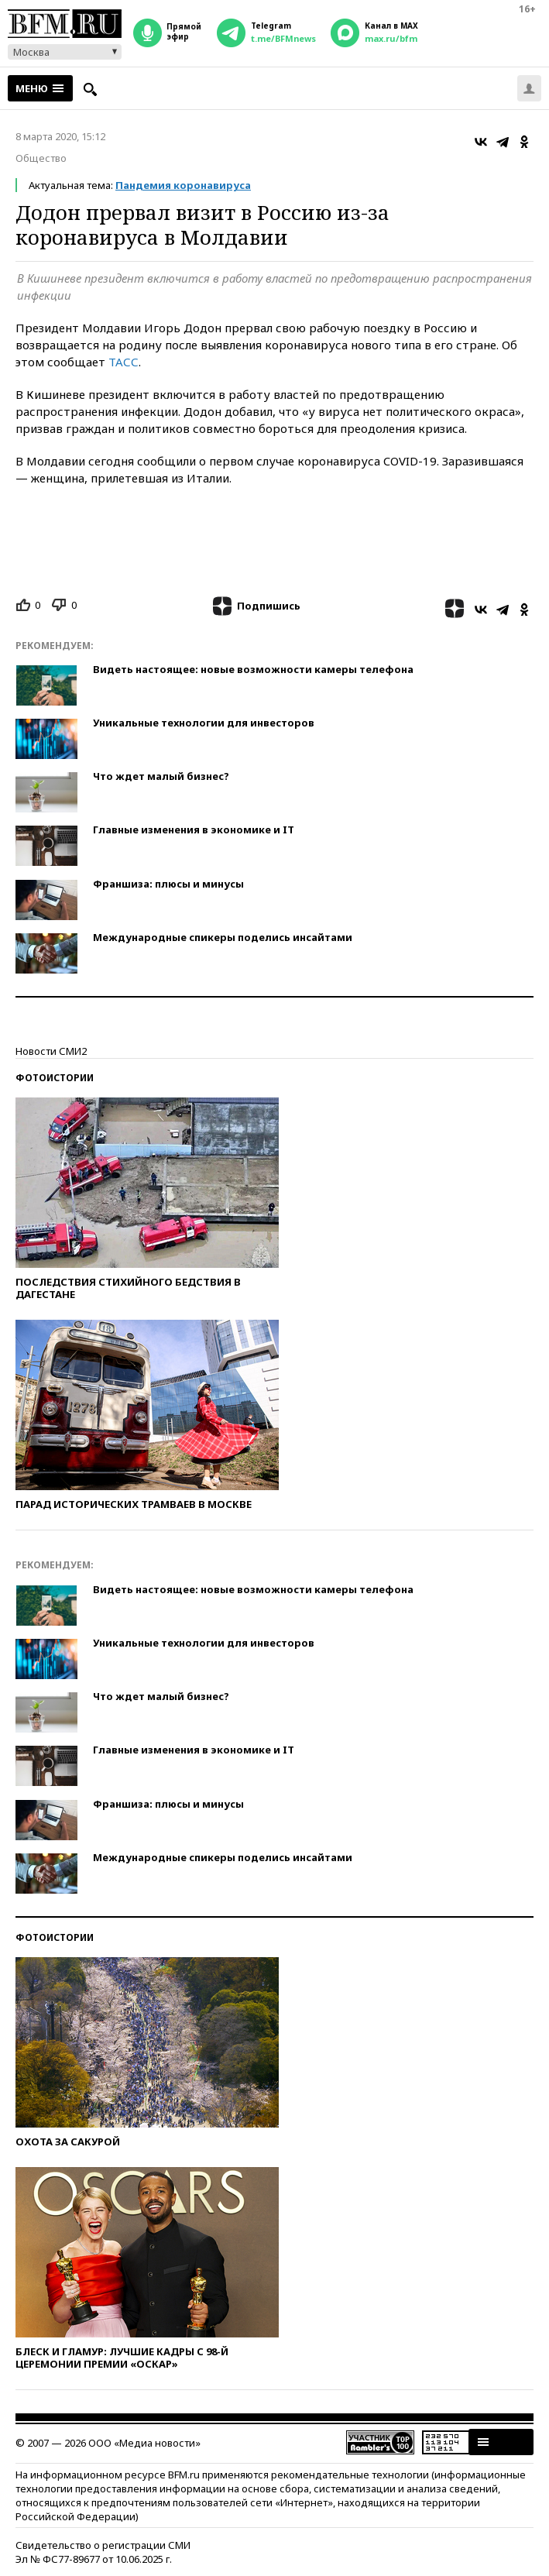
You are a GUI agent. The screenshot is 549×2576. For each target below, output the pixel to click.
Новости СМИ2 (51, 1051)
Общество (41, 158)
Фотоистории (54, 1077)
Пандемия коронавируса (183, 185)
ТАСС (123, 361)
